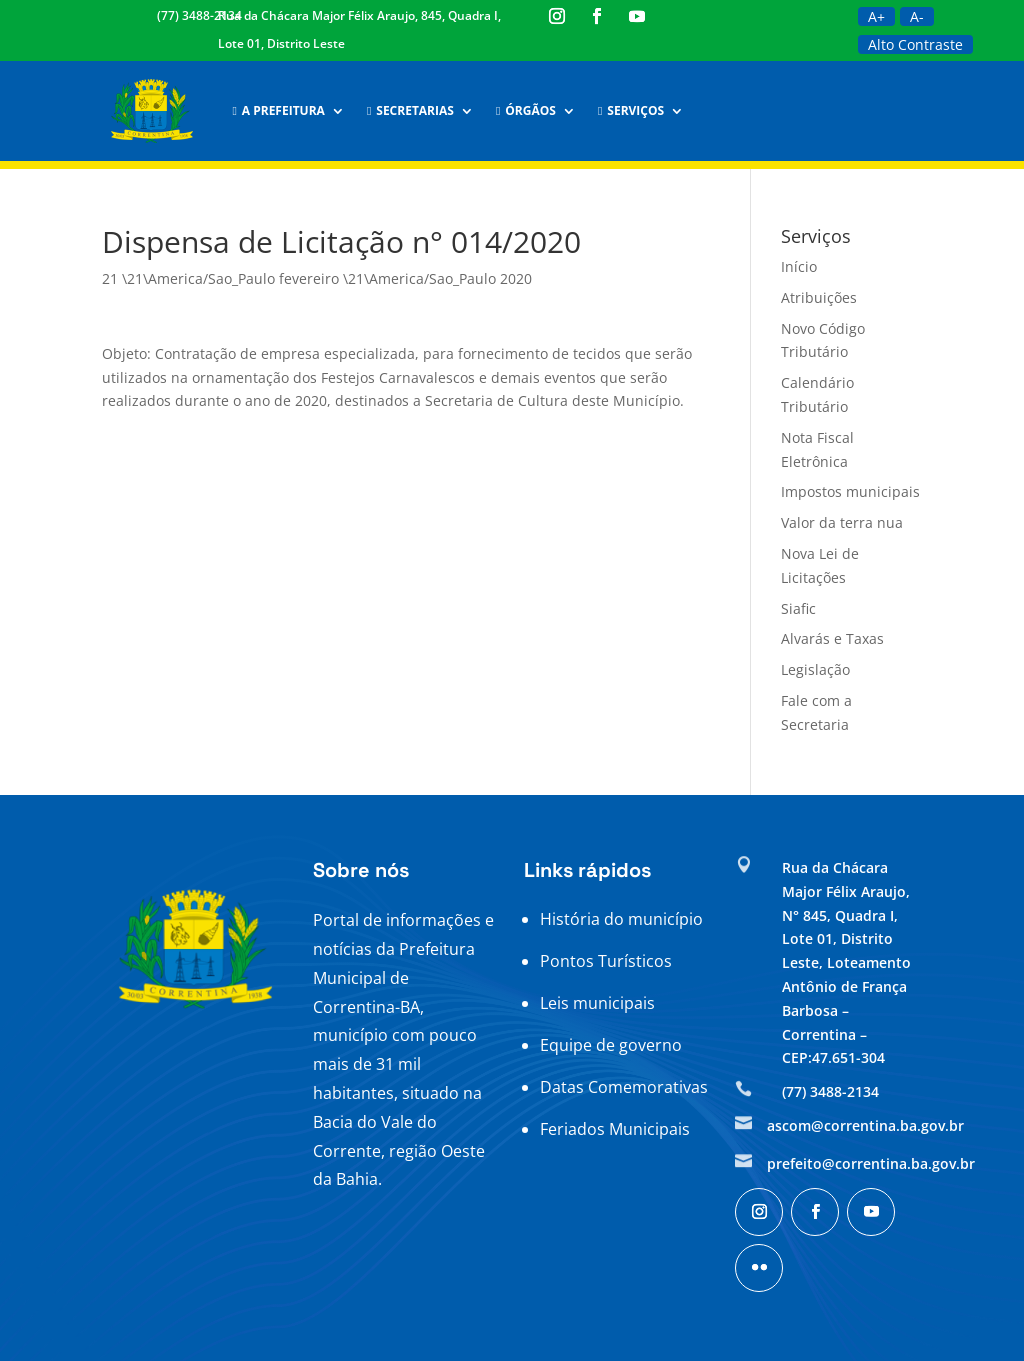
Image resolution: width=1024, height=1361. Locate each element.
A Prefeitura (278, 110)
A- (917, 16)
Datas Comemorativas (624, 1087)
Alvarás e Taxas (832, 638)
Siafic (798, 608)
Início (799, 266)
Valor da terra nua (842, 522)
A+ (876, 16)
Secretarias (410, 110)
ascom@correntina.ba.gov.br (865, 1125)
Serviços (631, 110)
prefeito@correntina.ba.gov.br (871, 1163)
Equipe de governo (611, 1045)
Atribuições (819, 297)
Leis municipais (597, 1003)
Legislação (815, 669)
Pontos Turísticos (606, 961)
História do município (621, 919)
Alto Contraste (915, 44)
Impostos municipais (850, 491)
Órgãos (526, 110)
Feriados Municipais (615, 1129)
